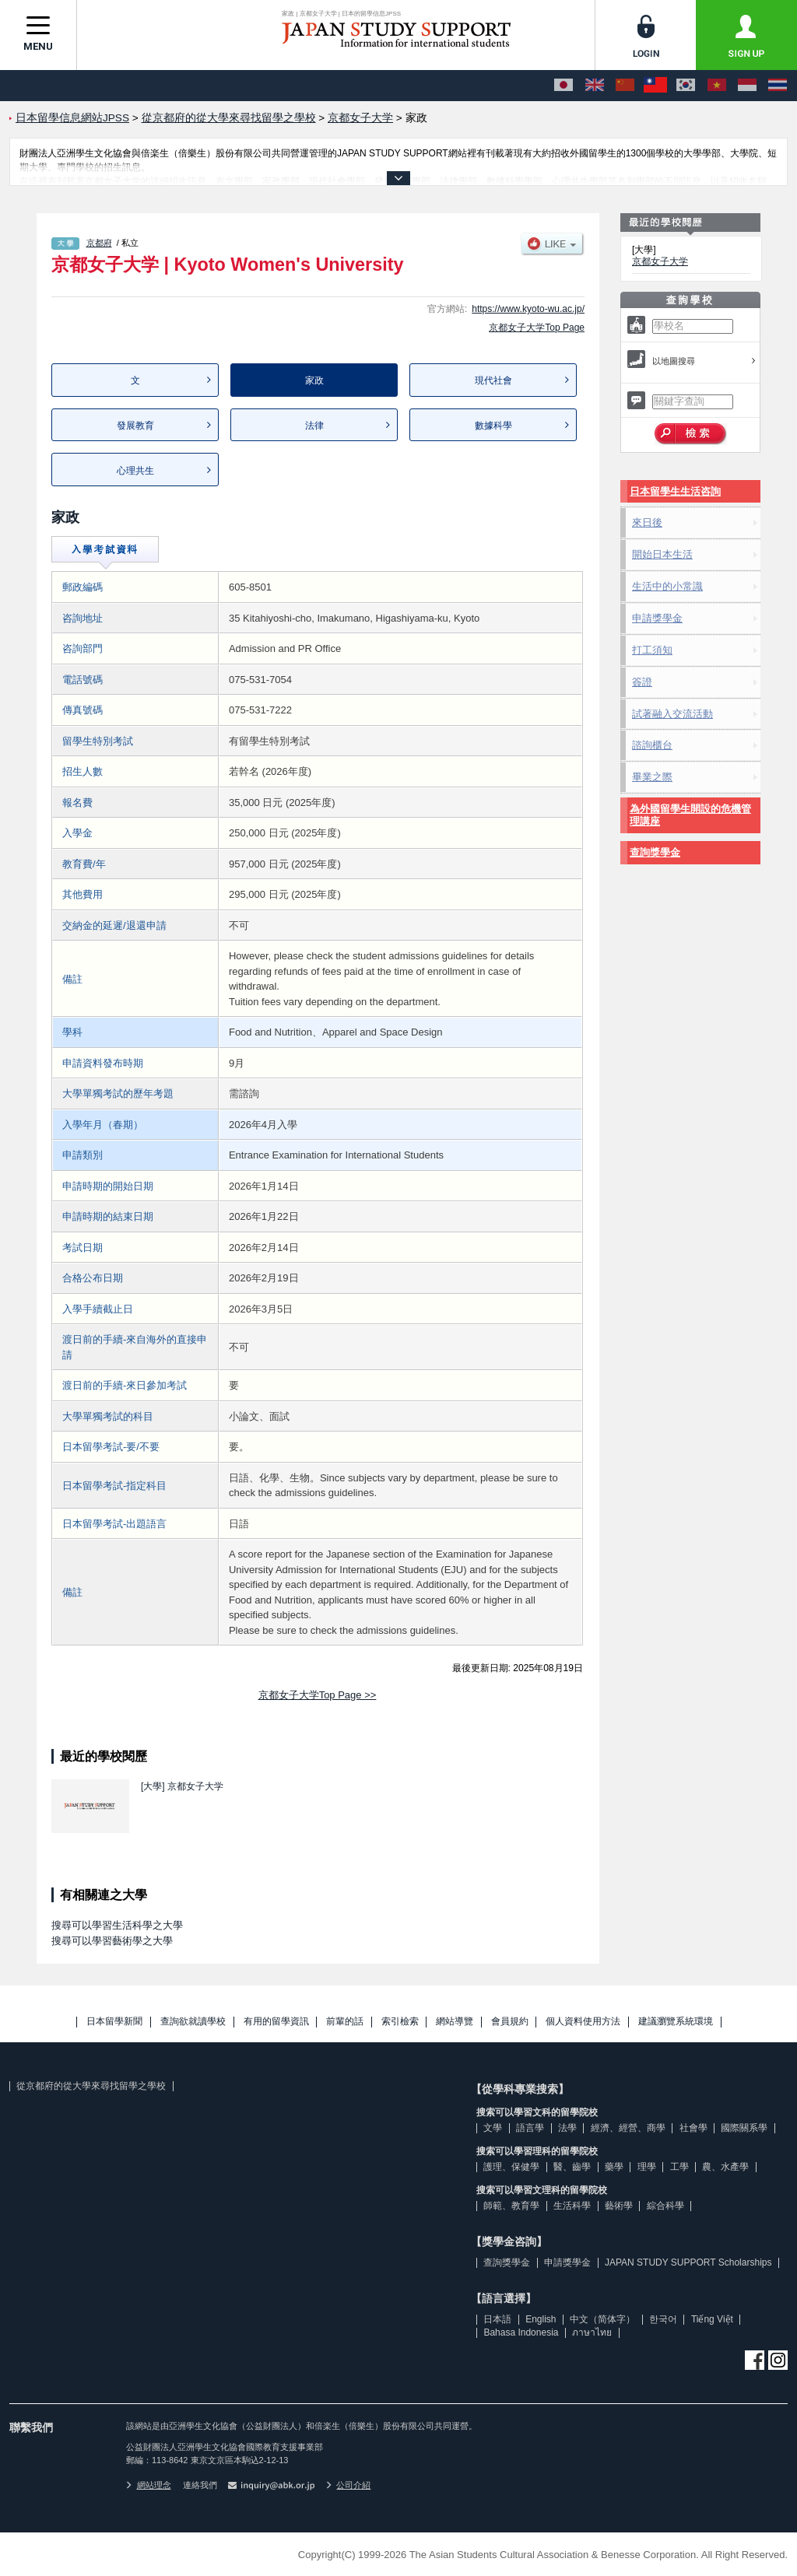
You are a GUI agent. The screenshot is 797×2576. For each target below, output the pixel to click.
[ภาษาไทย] (777, 85)
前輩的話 (344, 2022)
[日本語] (563, 85)
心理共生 (135, 470)
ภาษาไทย (592, 2332)
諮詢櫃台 (652, 745)
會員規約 (509, 2022)
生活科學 (572, 2205)
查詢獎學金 (655, 852)
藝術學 (619, 2205)
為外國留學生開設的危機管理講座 (690, 815)
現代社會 (493, 380)
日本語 (497, 2319)
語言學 (530, 2127)
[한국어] (685, 85)
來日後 (647, 522)
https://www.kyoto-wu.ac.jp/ (528, 308)
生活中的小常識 (667, 586)
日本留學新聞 (114, 2022)
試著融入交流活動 (672, 714)
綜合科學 (665, 2205)
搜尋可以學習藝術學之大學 (112, 1941)
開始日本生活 (662, 554)
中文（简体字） (602, 2319)
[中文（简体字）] (625, 85)
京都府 (99, 242)
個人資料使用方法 (583, 2022)
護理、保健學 (511, 2166)
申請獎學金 (657, 618)
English (540, 2319)
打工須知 (652, 650)
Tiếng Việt (712, 2319)
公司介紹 (348, 2485)
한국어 (663, 2319)
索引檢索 (400, 2022)
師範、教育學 (511, 2205)
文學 (492, 2127)
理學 (646, 2166)
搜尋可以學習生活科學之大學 (117, 1925)
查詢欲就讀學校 (193, 2022)
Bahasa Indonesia (520, 2332)
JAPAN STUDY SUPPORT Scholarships (688, 2262)
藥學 (614, 2166)
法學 (567, 2127)
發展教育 (135, 425)
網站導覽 (454, 2022)
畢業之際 (652, 777)
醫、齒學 (572, 2166)
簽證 (642, 682)
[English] (594, 85)
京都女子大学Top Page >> (317, 1695)
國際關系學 (744, 2127)
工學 (679, 2166)
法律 (314, 425)
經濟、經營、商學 (628, 2127)
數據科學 (493, 425)
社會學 (693, 2127)
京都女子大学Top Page (537, 327)
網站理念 (148, 2485)
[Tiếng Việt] (717, 85)
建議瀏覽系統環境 (675, 2022)
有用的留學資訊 (276, 2022)
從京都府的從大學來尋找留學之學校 (91, 2085)
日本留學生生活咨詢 (675, 491)
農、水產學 (725, 2166)
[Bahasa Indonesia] (747, 85)
